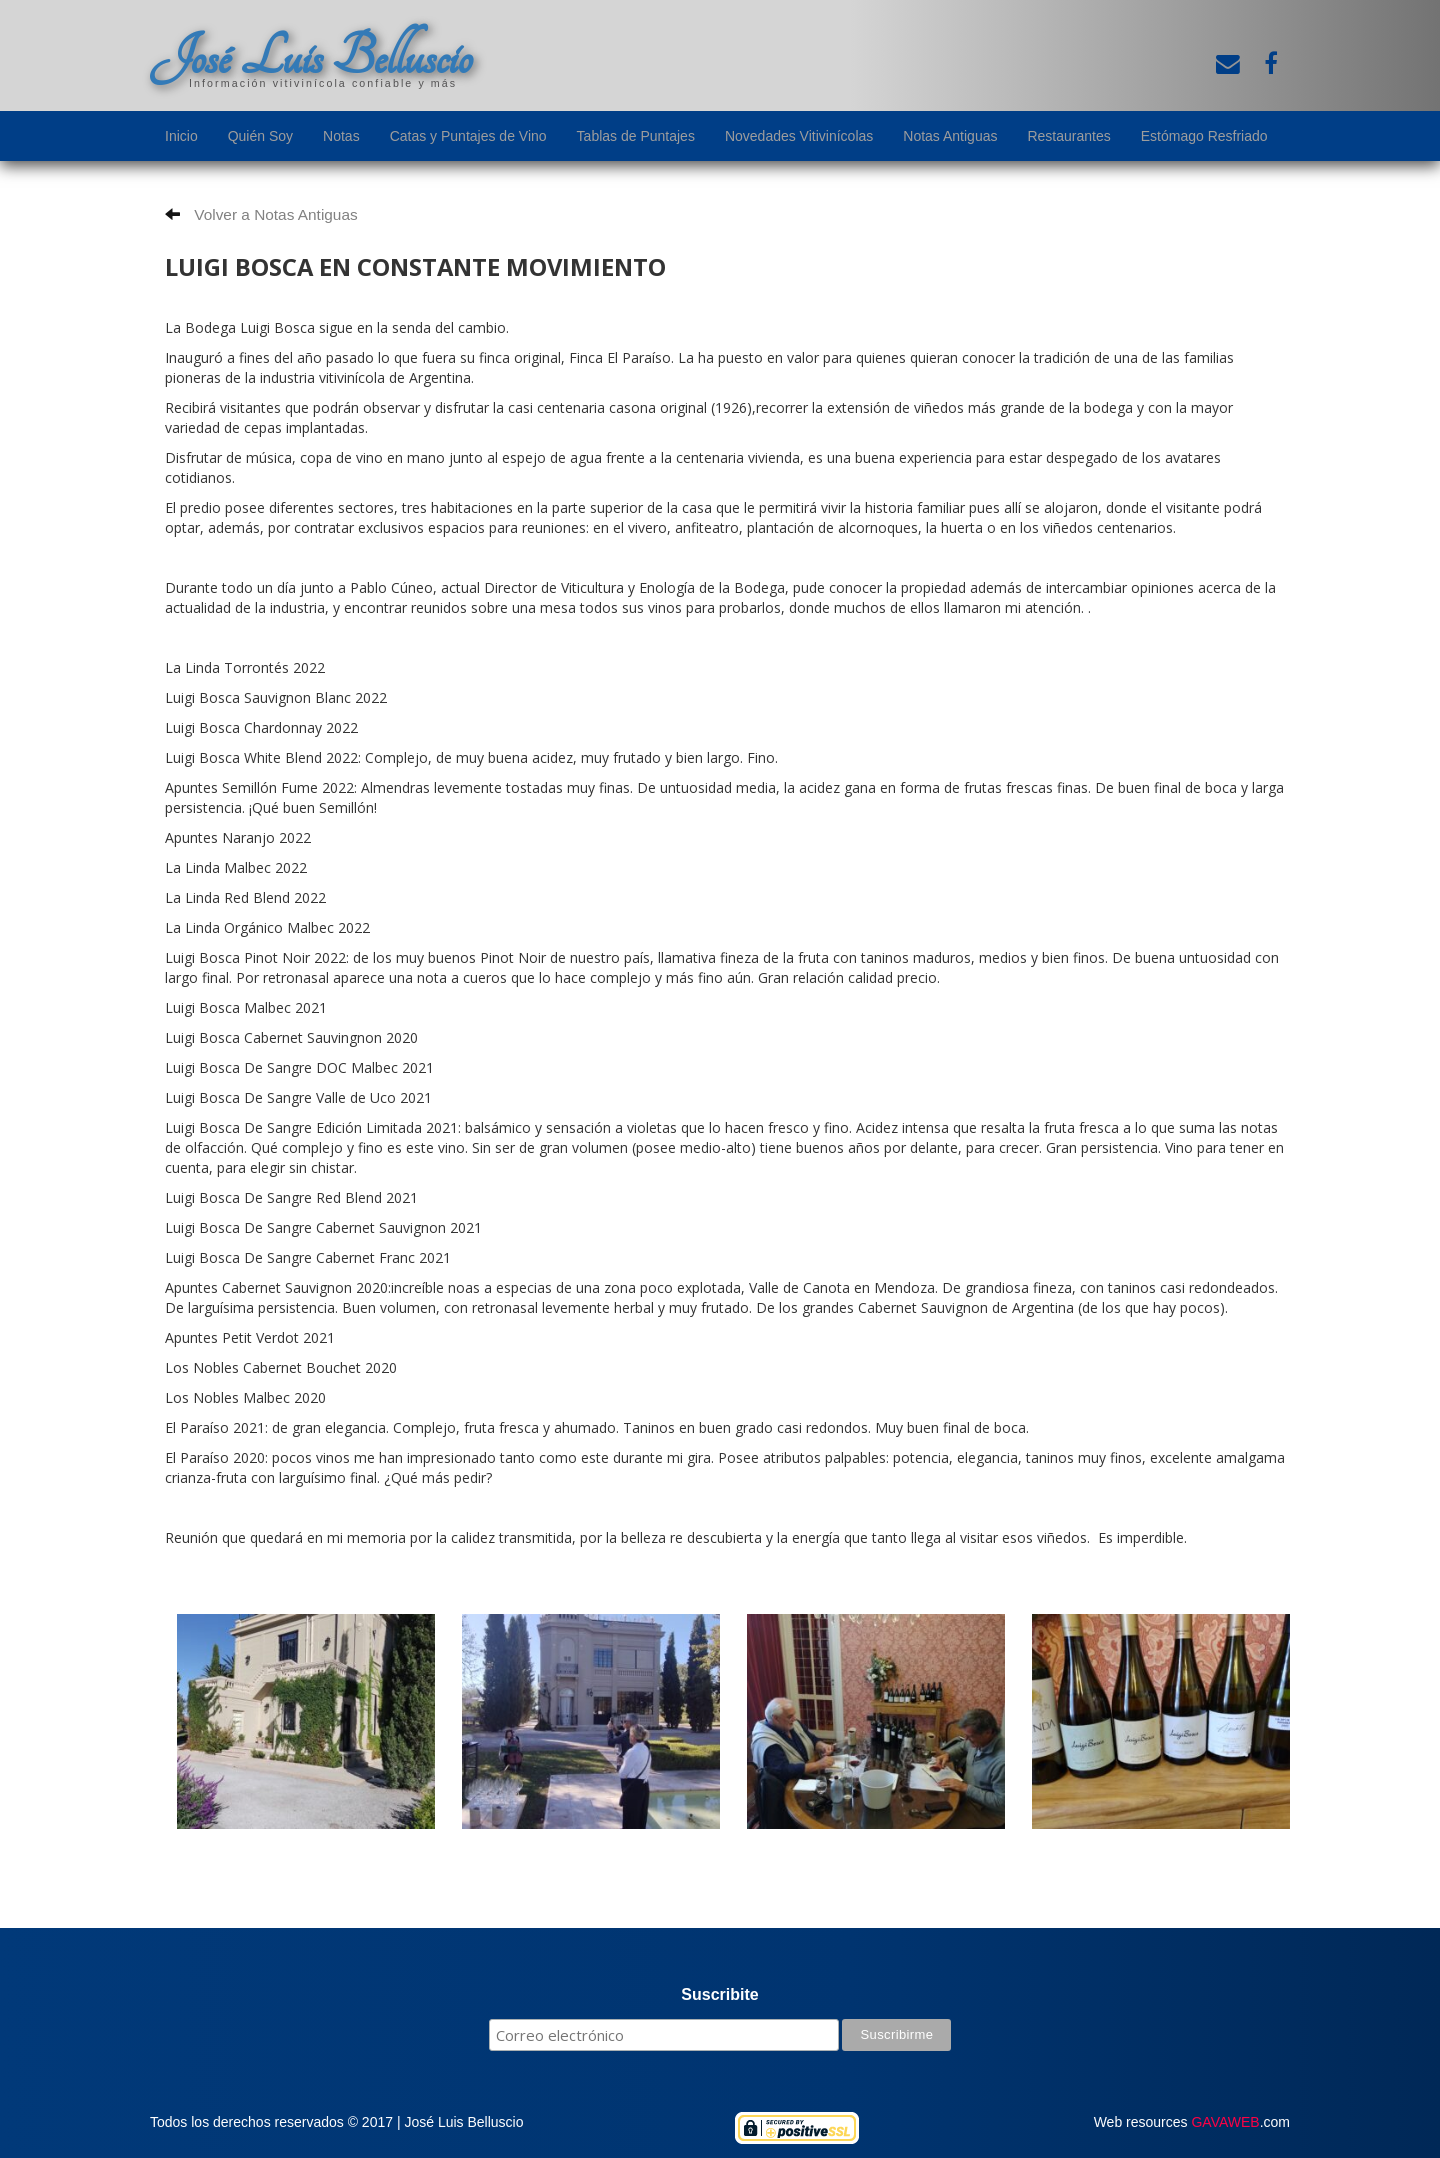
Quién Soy (260, 136)
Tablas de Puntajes (636, 136)
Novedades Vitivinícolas (799, 136)
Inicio (181, 136)
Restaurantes (1068, 136)
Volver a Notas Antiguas (261, 214)
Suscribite (719, 1994)
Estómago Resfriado (1204, 136)
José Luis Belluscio (311, 57)
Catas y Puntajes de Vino (468, 136)
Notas (341, 136)
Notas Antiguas (950, 136)
